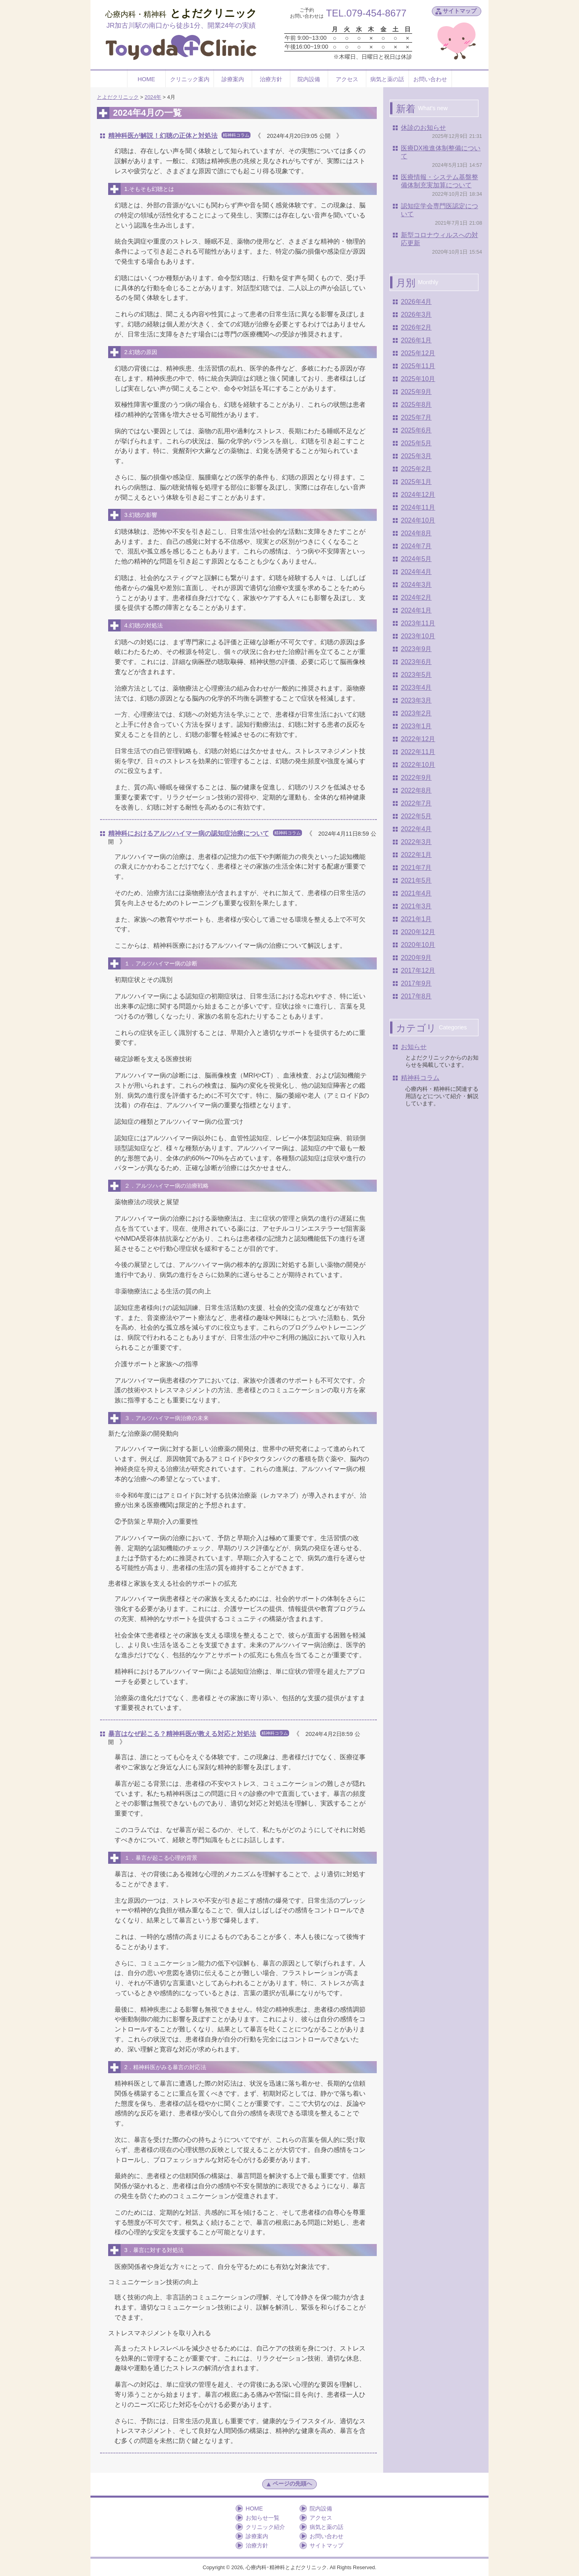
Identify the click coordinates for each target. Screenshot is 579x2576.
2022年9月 (416, 777)
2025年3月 (416, 456)
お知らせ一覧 (262, 2518)
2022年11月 (418, 751)
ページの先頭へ (288, 2484)
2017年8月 (416, 996)
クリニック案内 (189, 79)
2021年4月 (416, 893)
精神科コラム (420, 1077)
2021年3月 (416, 906)
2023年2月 (416, 713)
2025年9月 (416, 391)
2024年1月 (416, 610)
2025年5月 (416, 443)
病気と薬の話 (387, 79)
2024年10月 (418, 520)
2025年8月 (416, 404)
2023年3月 (416, 700)
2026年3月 (416, 314)
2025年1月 (416, 481)
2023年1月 (416, 726)
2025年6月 (416, 430)
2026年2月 (416, 327)
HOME (146, 79)
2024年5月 (416, 558)
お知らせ (414, 1046)
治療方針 (271, 79)
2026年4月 (416, 301)
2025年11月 (418, 366)
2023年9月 (416, 649)
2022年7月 (416, 803)
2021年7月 (416, 867)
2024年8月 (416, 533)
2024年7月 (416, 546)
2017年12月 (418, 970)
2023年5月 (416, 674)
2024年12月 (418, 494)
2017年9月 (416, 983)
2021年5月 (416, 880)
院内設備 (309, 79)
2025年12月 (418, 353)
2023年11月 (418, 623)
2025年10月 (418, 378)
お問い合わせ (430, 79)
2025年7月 (416, 417)
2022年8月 (416, 790)
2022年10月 (418, 764)
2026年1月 (416, 340)
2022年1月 (416, 854)
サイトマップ (459, 11)
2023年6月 (416, 661)
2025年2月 (416, 468)
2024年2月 (416, 597)
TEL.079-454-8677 (366, 13)
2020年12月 (418, 931)
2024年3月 (416, 584)
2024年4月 (416, 571)
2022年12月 (418, 739)
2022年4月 (416, 829)
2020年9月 (416, 957)
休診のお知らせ (423, 127)
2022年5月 (416, 816)
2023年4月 (416, 687)
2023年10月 (418, 636)
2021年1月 (416, 919)
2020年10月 (418, 944)
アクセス (347, 79)
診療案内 (233, 79)
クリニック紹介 (265, 2527)
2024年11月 (418, 507)
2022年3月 (416, 841)
